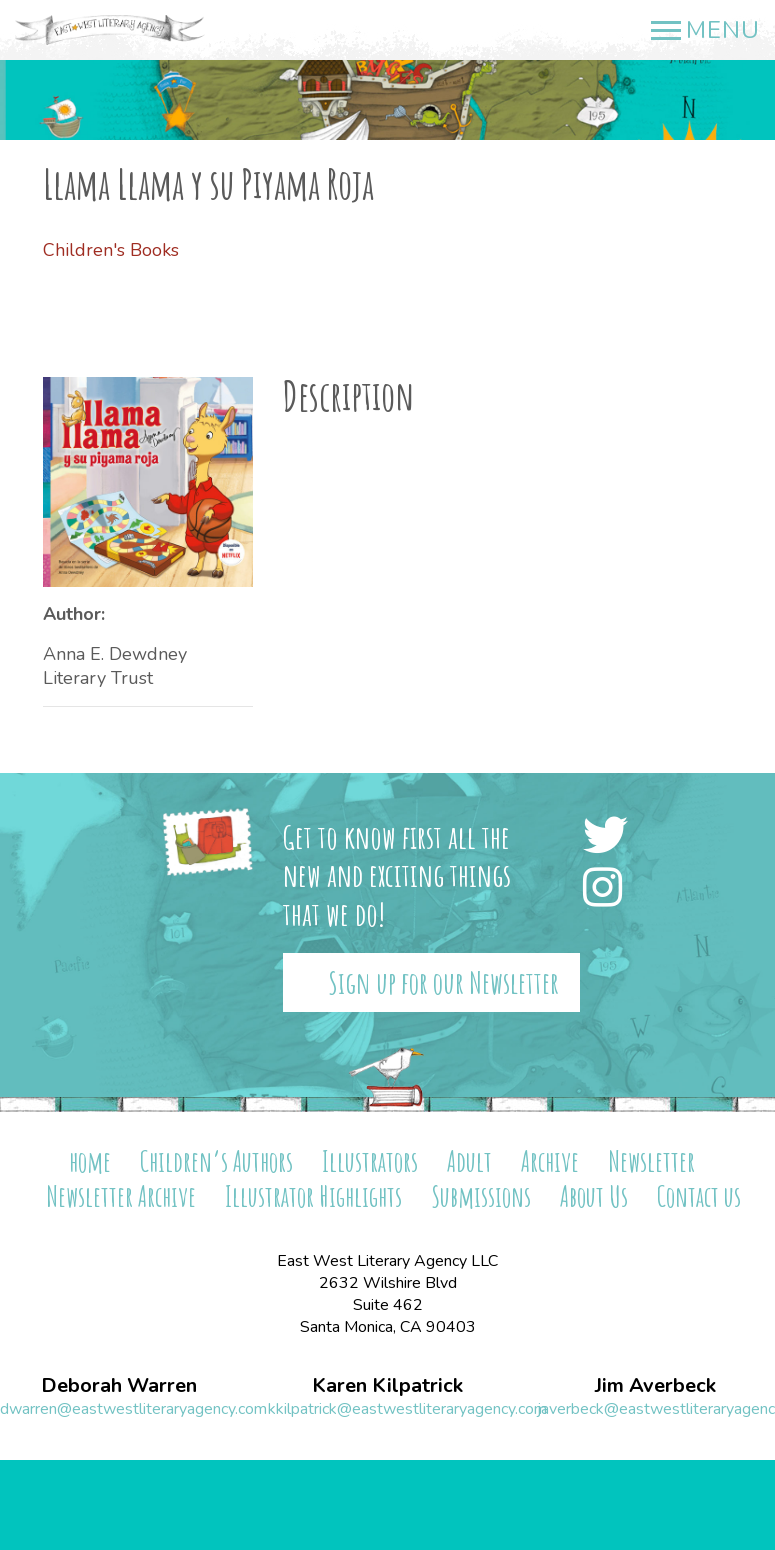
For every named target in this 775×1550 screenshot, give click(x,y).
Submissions (481, 1196)
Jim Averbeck (655, 1386)
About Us (594, 1196)
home (90, 1161)
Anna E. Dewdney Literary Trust (115, 666)
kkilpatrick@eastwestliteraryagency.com (407, 1409)
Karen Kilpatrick (387, 1386)
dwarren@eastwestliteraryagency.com (133, 1409)
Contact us (699, 1196)
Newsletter (651, 1161)
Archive (550, 1161)
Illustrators (370, 1161)
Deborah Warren (119, 1386)
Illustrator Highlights (313, 1196)
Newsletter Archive (121, 1196)
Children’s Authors (216, 1161)
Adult (469, 1161)
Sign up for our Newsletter (443, 982)
